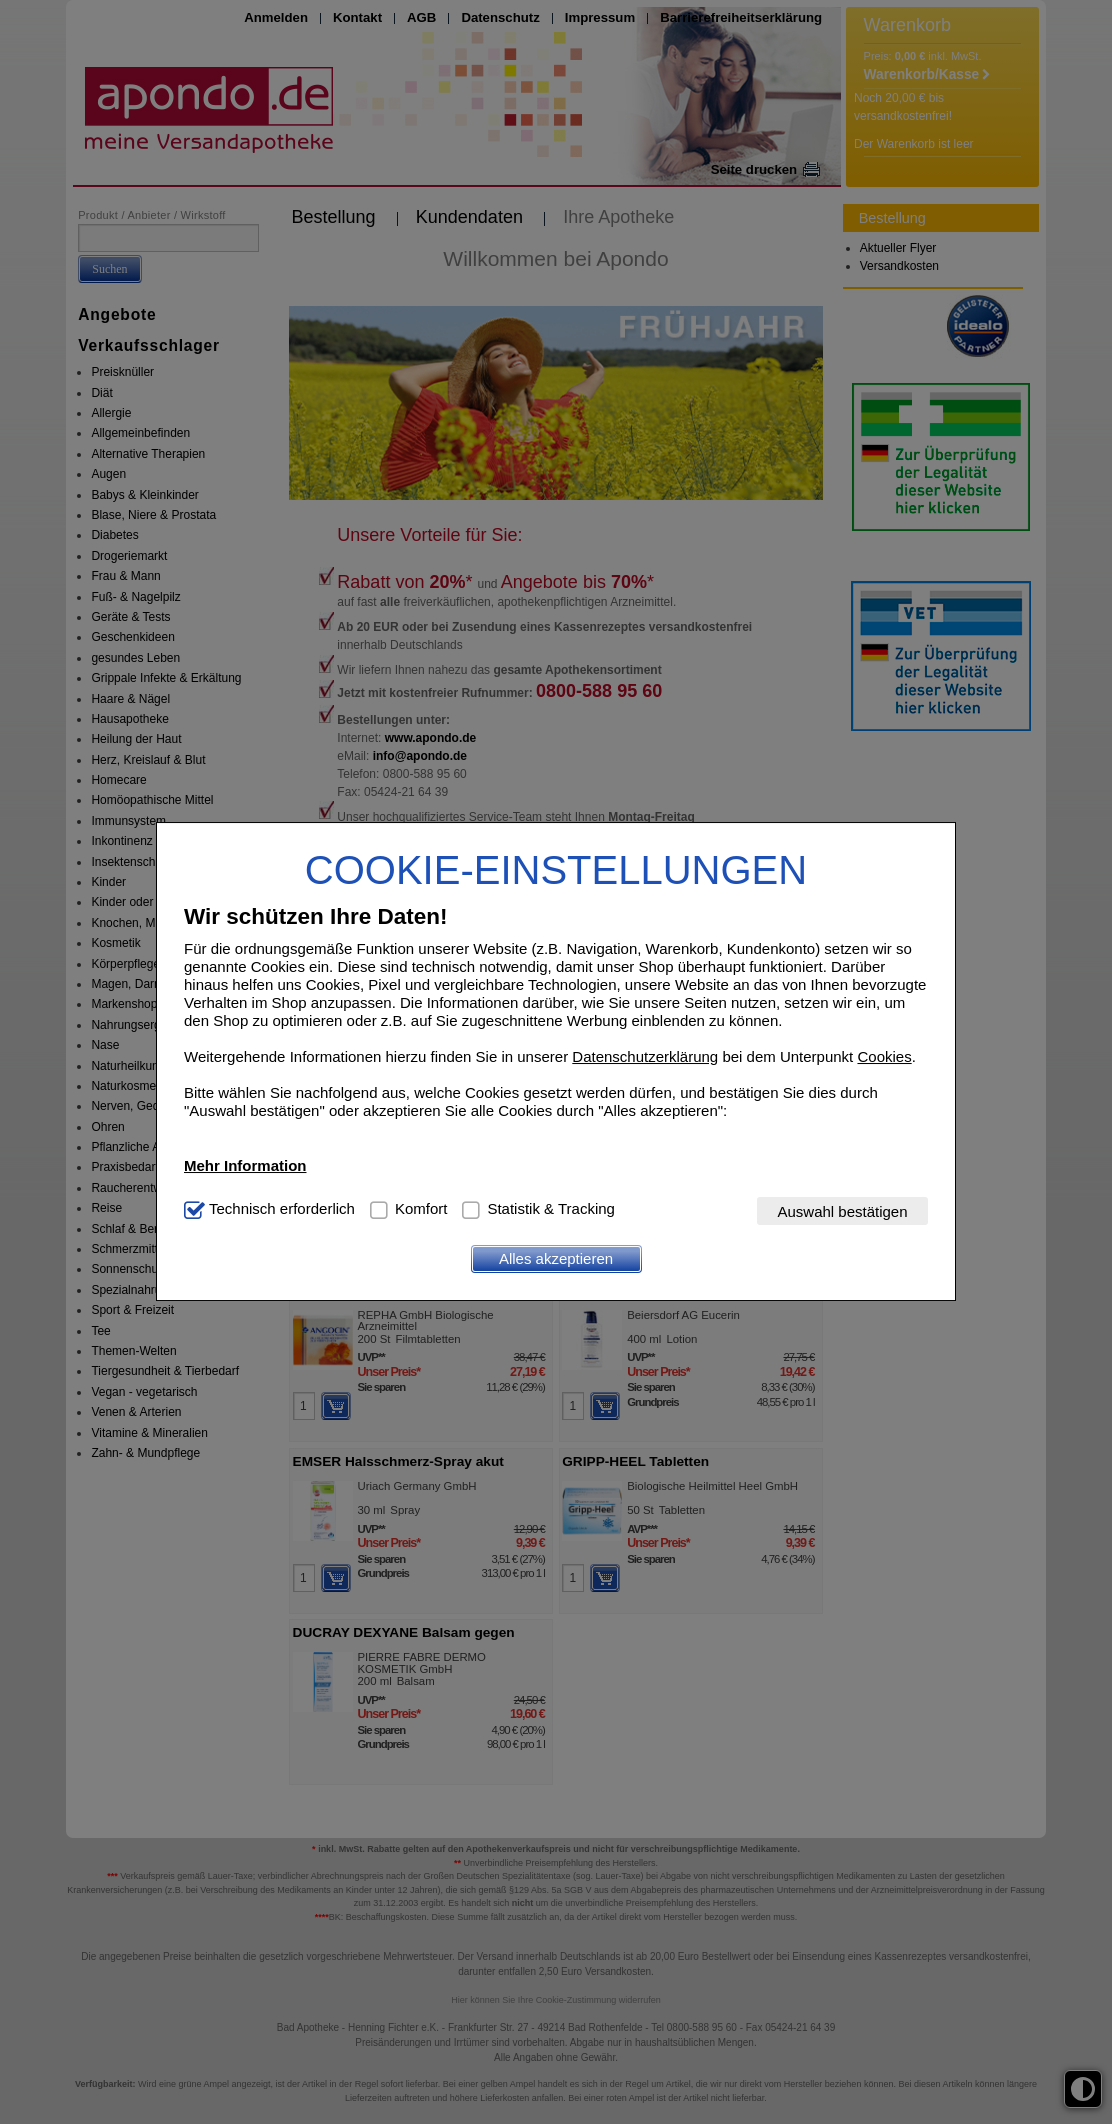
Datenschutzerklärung (645, 1056)
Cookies (884, 1056)
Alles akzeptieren (556, 1258)
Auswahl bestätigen (842, 1211)
